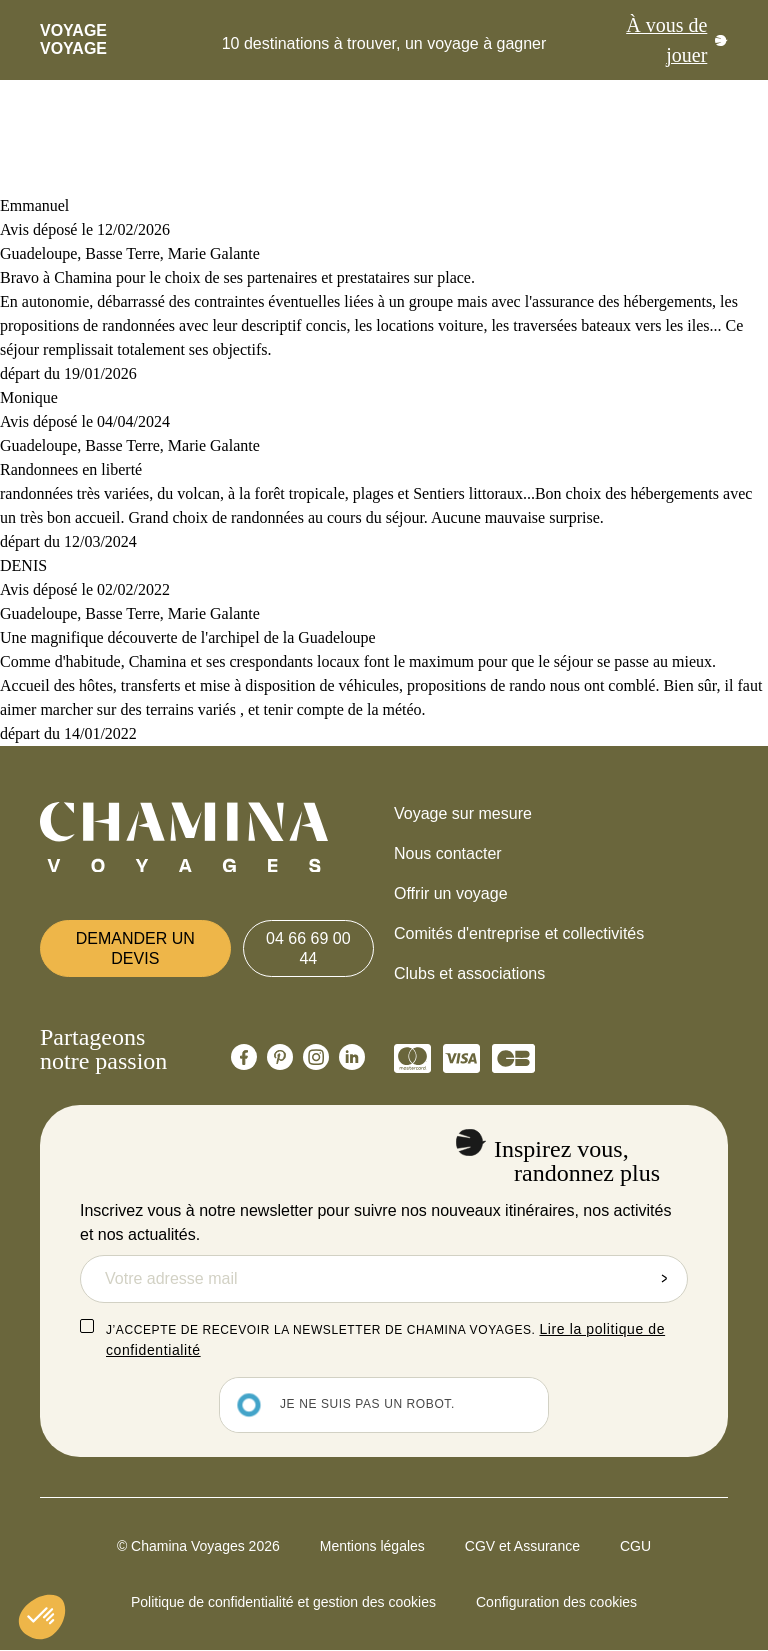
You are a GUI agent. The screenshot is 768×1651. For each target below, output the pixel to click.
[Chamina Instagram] (316, 1057)
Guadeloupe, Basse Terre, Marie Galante (130, 253)
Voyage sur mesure (463, 813)
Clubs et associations (469, 973)
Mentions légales (372, 1546)
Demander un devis (135, 948)
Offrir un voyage (451, 893)
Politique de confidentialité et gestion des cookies (283, 1602)
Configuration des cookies (556, 1602)
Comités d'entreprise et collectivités (519, 933)
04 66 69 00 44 (308, 948)
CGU (635, 1546)
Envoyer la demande (664, 1279)
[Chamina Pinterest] (280, 1057)
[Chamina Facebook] (244, 1057)
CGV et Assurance (522, 1546)
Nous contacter (448, 853)
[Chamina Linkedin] (352, 1057)
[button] (42, 1617)
